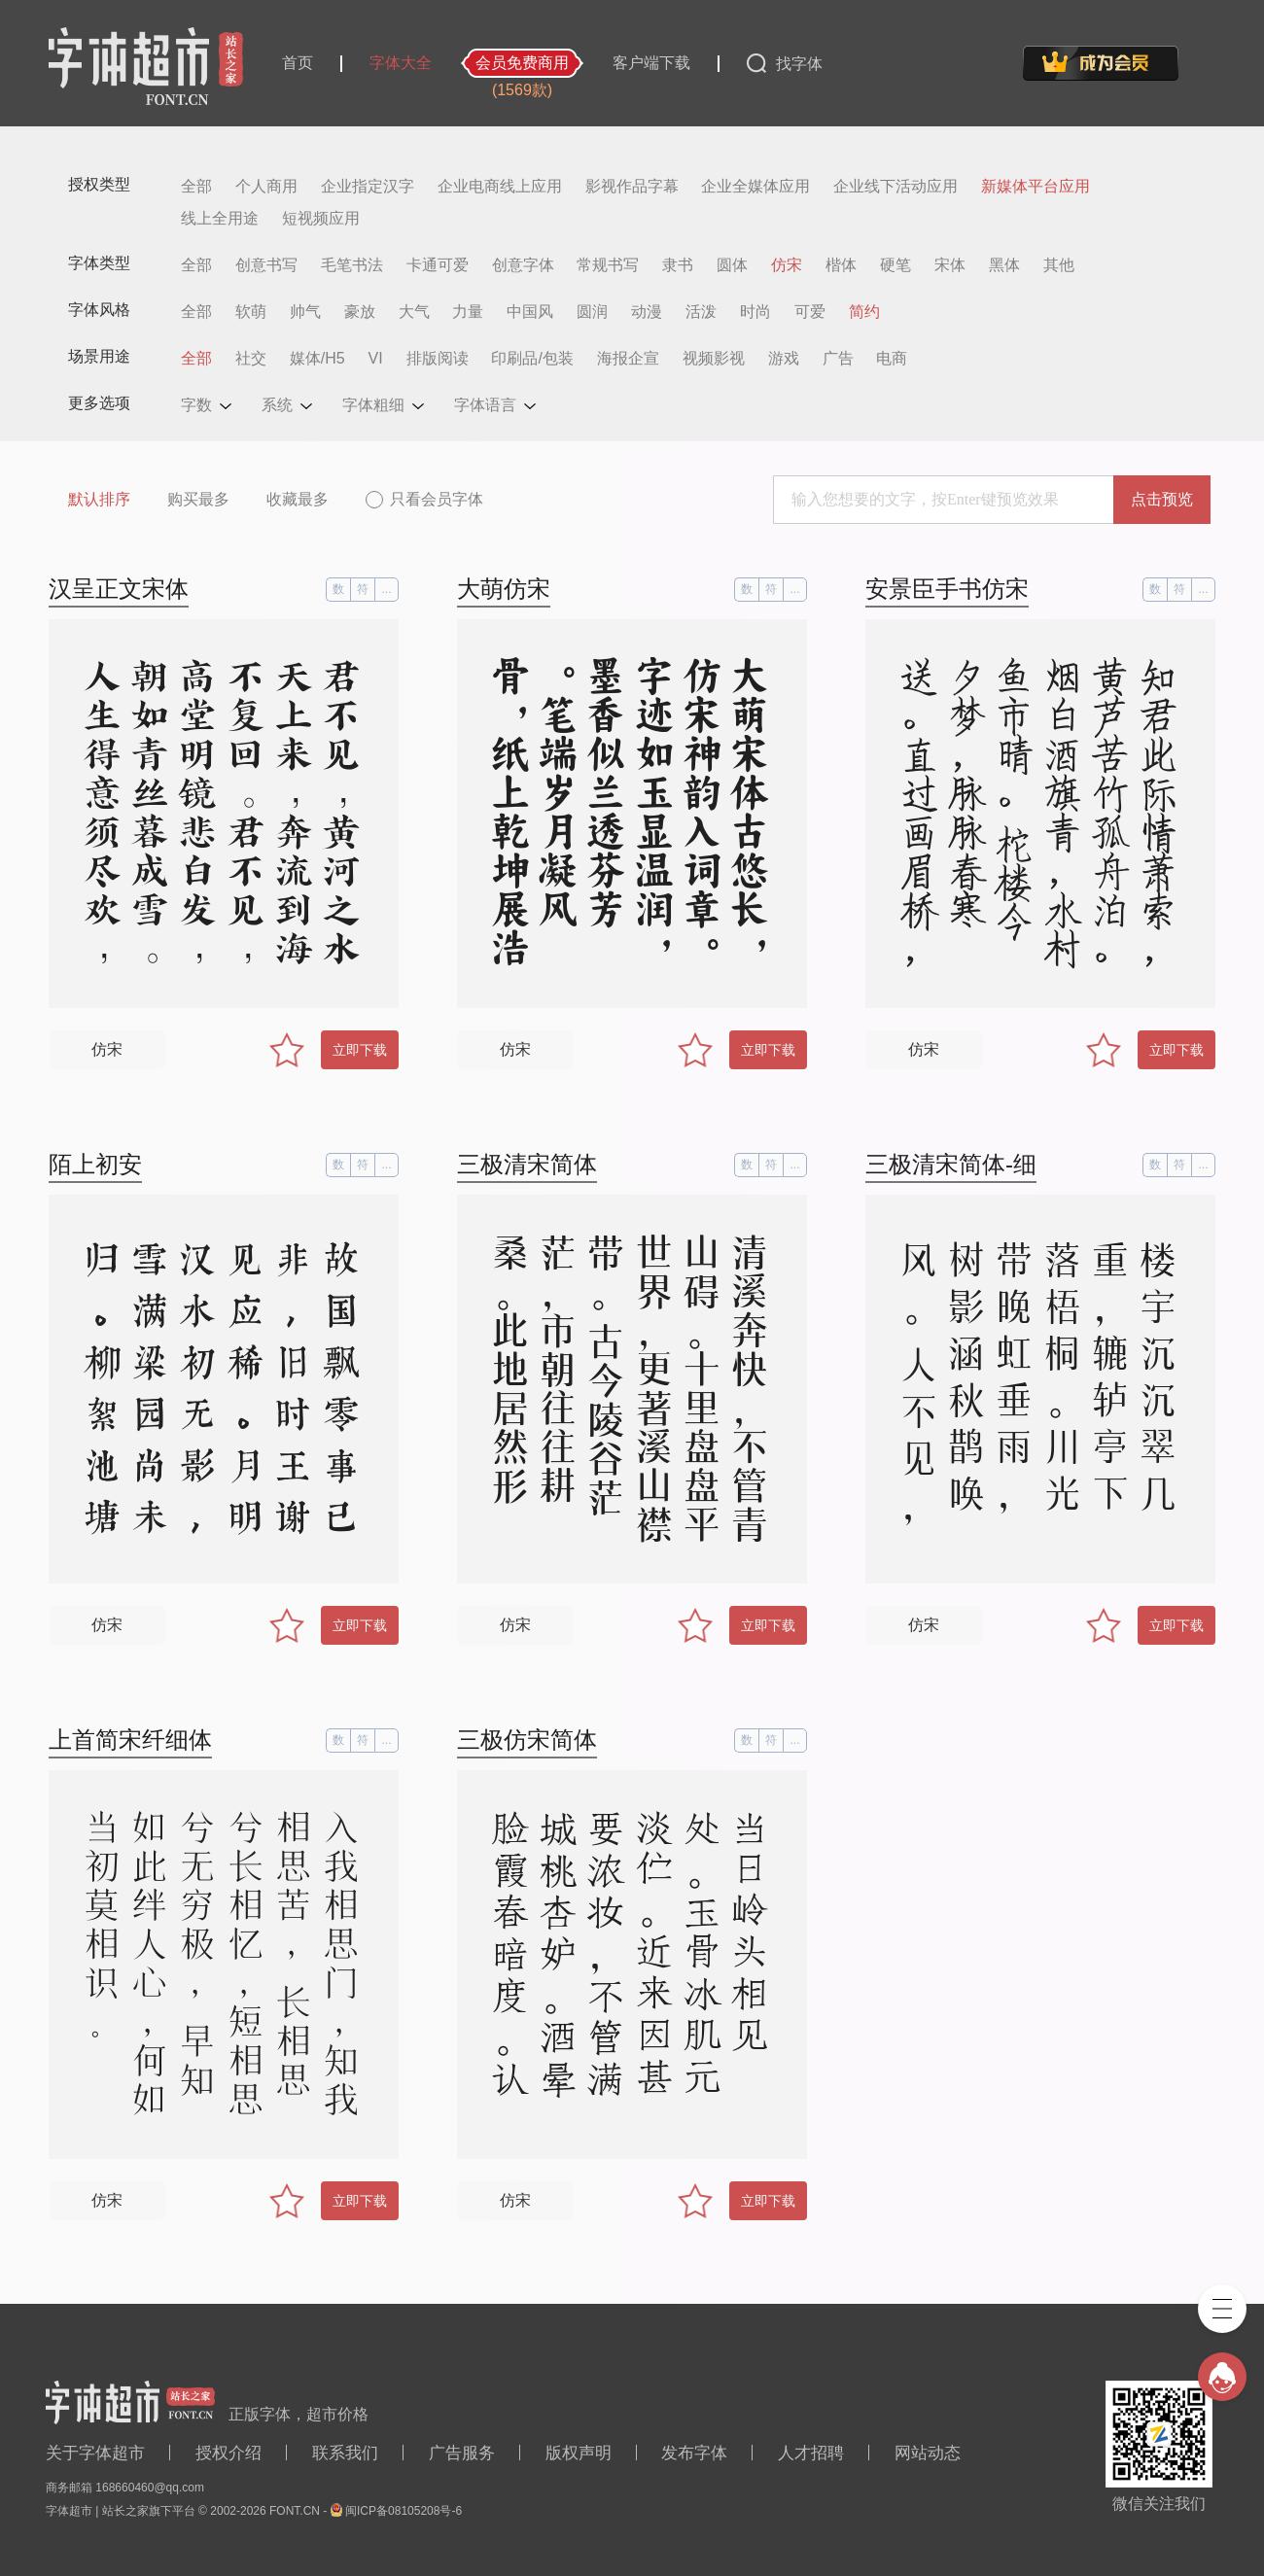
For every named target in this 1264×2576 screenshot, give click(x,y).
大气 (414, 312)
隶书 (677, 265)
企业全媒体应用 (755, 186)
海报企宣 (628, 358)
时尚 (755, 312)
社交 (250, 358)
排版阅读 (437, 358)
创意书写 (266, 265)
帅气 (305, 312)
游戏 (783, 358)
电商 (891, 358)
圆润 (592, 312)
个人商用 (266, 186)
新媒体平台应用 (1035, 186)
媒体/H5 (317, 358)
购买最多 (198, 499)
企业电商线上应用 (500, 186)
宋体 (950, 265)
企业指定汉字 (367, 186)
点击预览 (1162, 499)
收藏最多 (297, 499)
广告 (838, 358)
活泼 (701, 312)
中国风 (530, 312)
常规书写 (608, 265)
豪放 (359, 312)
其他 (1058, 265)
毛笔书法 (352, 265)
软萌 (250, 312)
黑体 (1004, 265)
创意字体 (523, 265)
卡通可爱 (437, 265)
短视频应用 (321, 218)
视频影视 (714, 358)
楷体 (841, 265)
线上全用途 (220, 218)
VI (376, 358)
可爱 (809, 312)
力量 (467, 312)
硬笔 (895, 265)
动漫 (646, 312)
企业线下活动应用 (895, 186)
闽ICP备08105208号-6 (403, 2511)
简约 (864, 312)
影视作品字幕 (632, 186)
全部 (196, 186)
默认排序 (99, 499)
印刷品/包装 (532, 358)
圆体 (732, 265)
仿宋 (786, 265)
